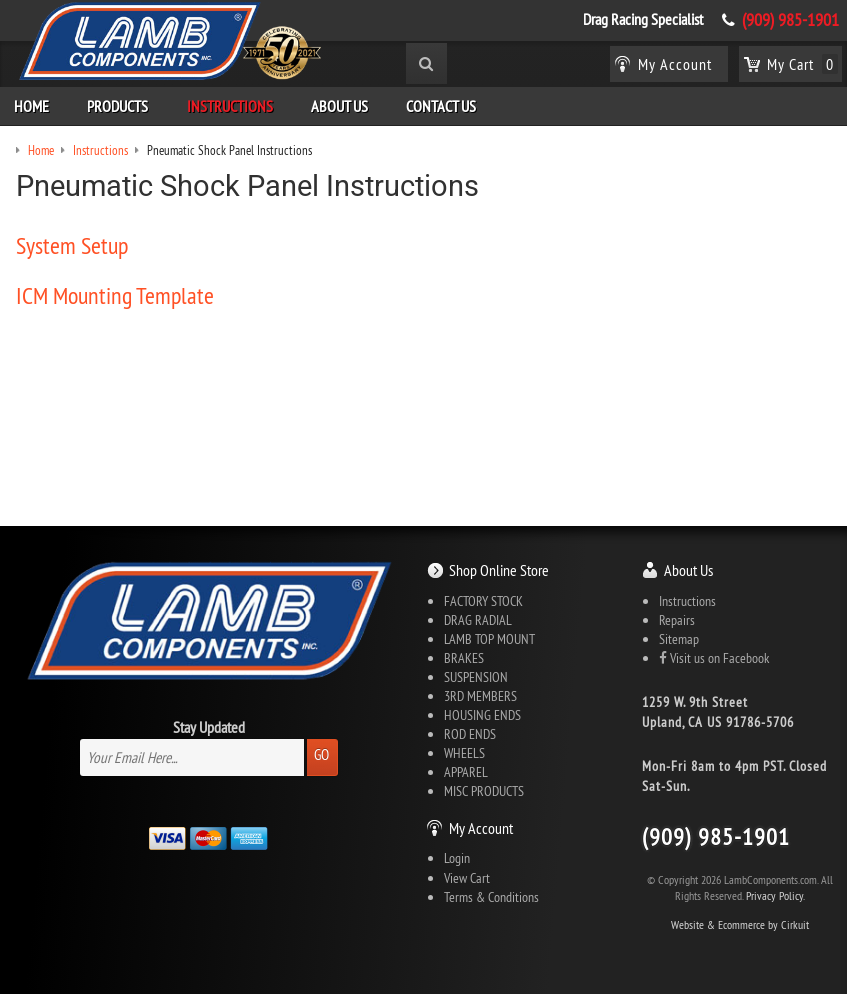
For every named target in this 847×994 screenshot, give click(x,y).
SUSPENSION (476, 677)
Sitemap (679, 639)
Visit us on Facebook (714, 658)
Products (117, 106)
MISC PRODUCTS (484, 791)
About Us (339, 106)
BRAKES (464, 658)
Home (31, 106)
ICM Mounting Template (115, 295)
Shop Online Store (499, 570)
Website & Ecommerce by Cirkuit (740, 924)
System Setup (72, 245)
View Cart (467, 878)
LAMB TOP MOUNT (489, 639)
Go (321, 754)
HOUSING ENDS (482, 715)
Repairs (677, 620)
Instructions (230, 106)
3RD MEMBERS (480, 696)
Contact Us (441, 106)
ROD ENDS (470, 734)
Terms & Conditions (491, 897)
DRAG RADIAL (478, 620)
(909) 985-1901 (790, 20)
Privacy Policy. (775, 895)
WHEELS (464, 753)
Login (457, 858)
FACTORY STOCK (483, 601)
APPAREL (466, 772)
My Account (481, 828)
